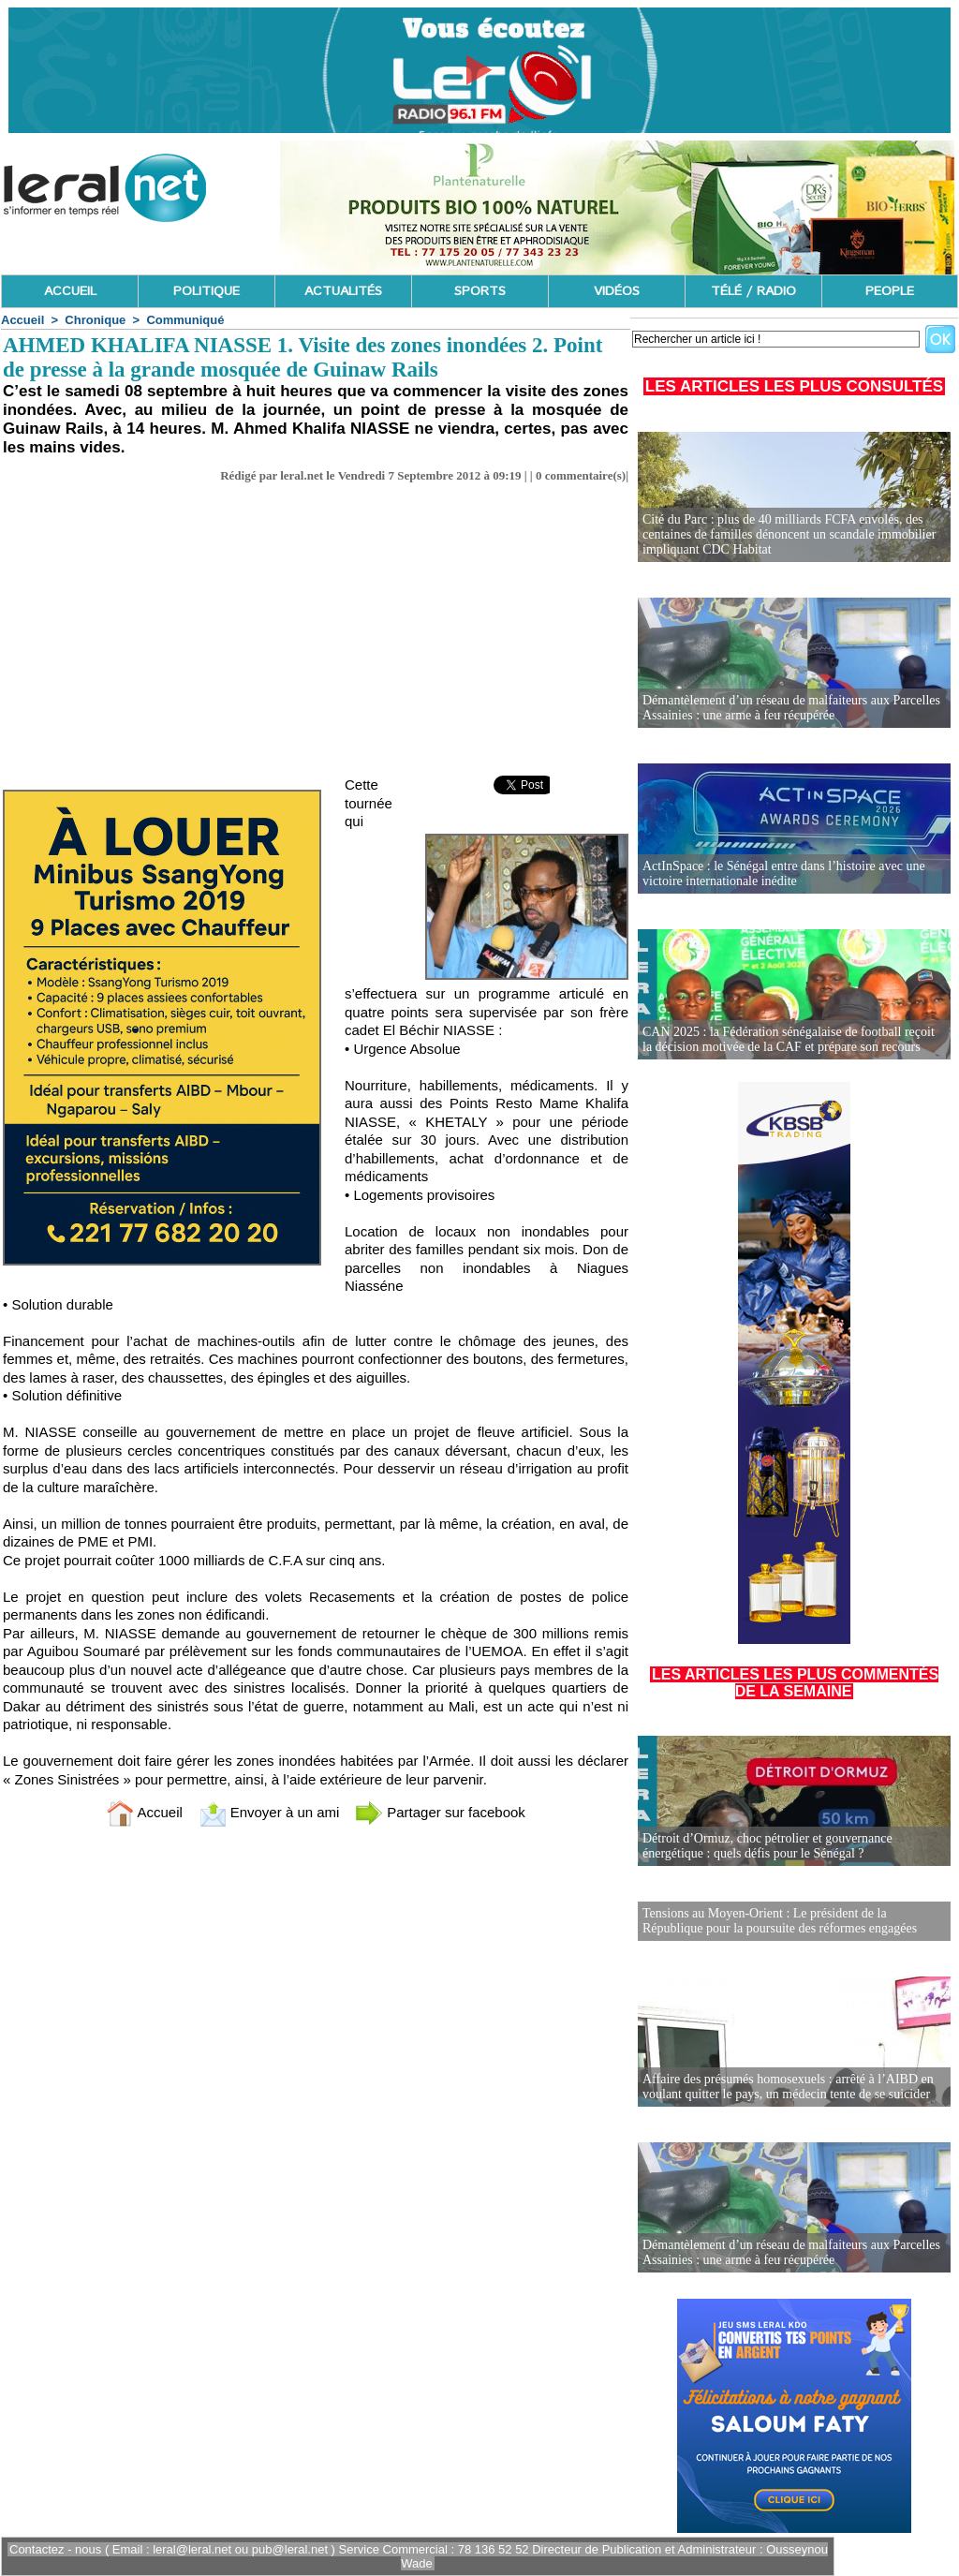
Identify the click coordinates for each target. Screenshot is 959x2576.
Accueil (22, 320)
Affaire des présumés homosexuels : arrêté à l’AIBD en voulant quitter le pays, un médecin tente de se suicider (788, 2086)
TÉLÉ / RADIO (753, 291)
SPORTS (480, 291)
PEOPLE (889, 291)
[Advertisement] (315, 635)
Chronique (95, 320)
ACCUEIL (70, 291)
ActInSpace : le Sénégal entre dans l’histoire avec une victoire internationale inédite (783, 873)
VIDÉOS (617, 291)
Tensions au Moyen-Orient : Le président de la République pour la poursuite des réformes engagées (779, 1920)
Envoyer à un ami (269, 1812)
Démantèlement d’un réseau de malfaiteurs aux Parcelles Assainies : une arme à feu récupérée (791, 707)
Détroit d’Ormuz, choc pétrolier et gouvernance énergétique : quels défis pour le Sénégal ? (767, 1845)
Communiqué (185, 320)
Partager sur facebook (440, 1812)
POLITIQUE (206, 291)
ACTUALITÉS (343, 291)
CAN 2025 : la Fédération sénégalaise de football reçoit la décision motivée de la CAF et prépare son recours (788, 1039)
